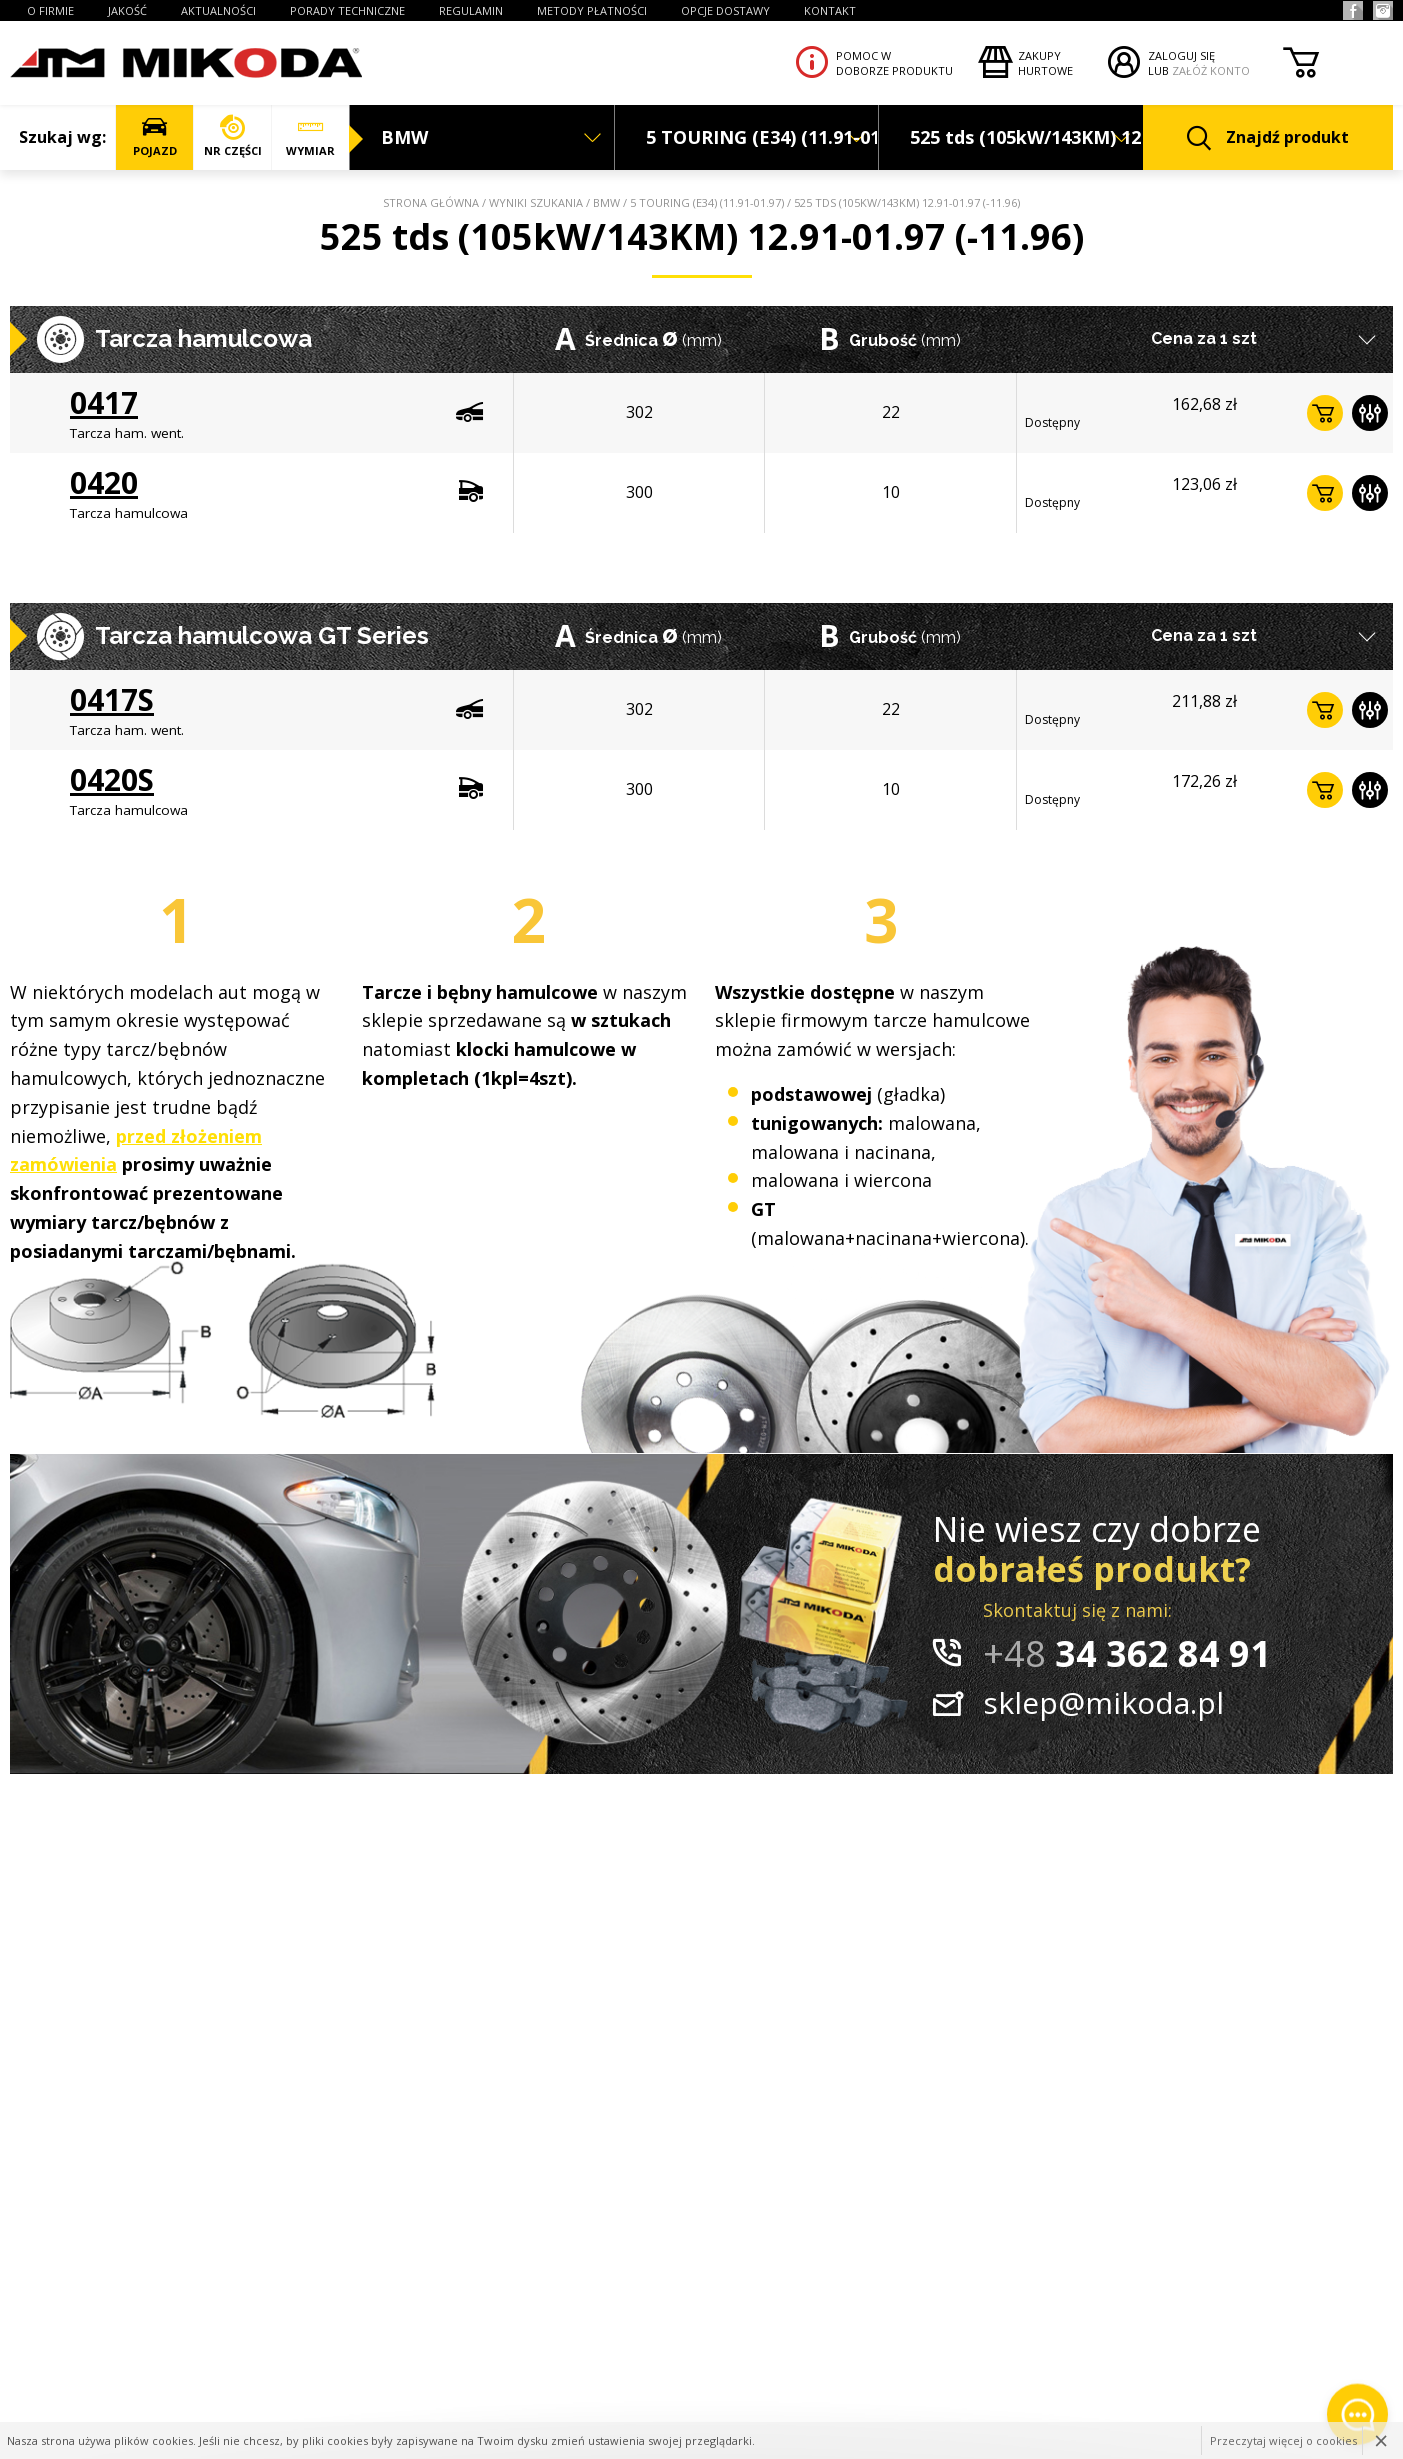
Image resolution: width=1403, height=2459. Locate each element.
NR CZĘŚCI (232, 136)
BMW (606, 202)
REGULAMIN (471, 10)
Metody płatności (592, 10)
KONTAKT (830, 10)
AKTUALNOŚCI (218, 10)
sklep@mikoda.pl (1103, 1702)
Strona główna (431, 202)
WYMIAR (310, 136)
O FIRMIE (50, 10)
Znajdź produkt (1268, 138)
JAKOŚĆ (127, 10)
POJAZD (154, 136)
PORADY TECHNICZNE (347, 10)
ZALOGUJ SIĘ (1181, 55)
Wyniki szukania (536, 202)
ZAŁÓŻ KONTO (1211, 70)
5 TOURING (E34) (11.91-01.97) (707, 202)
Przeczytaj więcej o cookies (1283, 2440)
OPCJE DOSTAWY (725, 10)
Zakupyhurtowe (1045, 63)
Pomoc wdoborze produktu (894, 63)
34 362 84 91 (1127, 1653)
